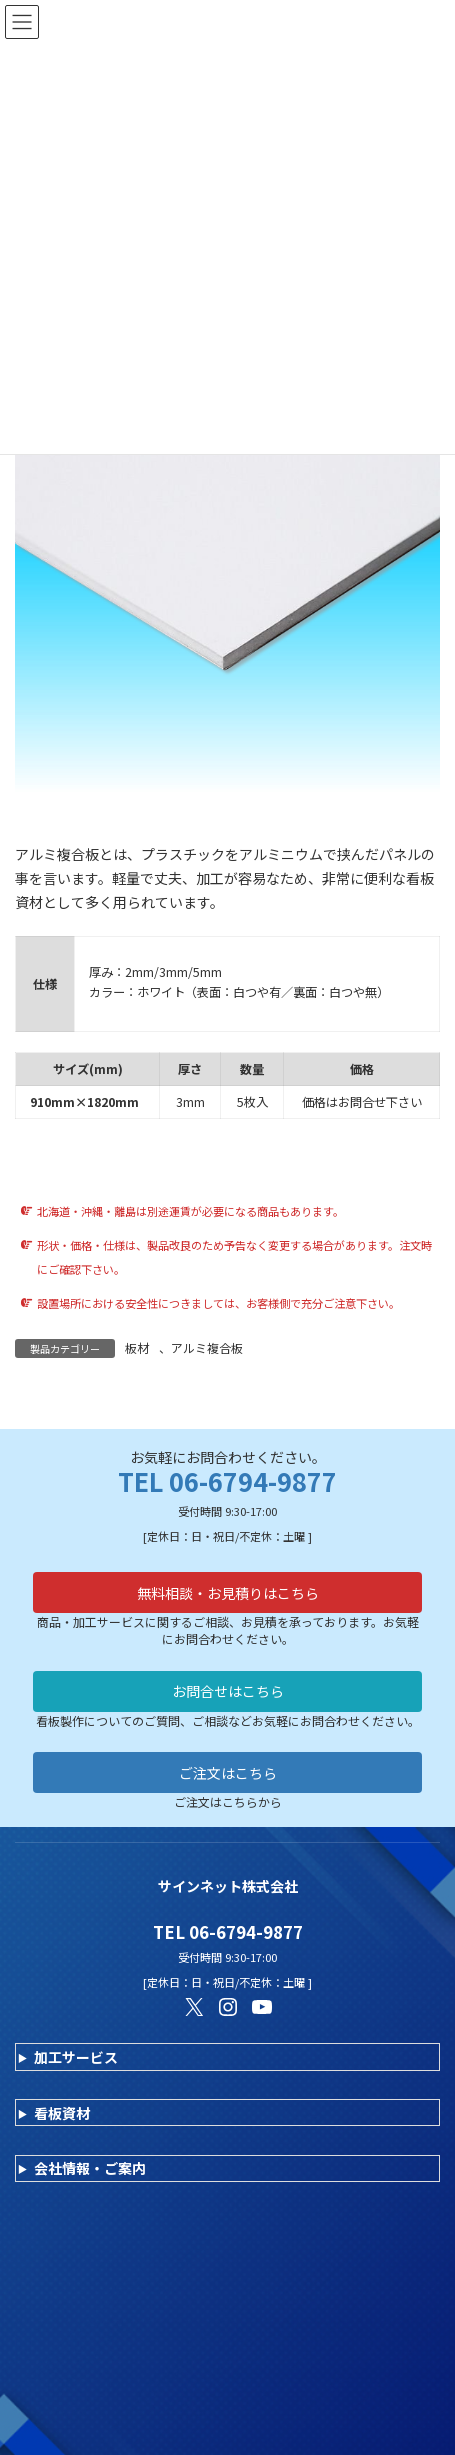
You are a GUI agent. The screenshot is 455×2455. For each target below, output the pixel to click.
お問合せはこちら (228, 1691)
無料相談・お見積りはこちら (228, 1593)
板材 (137, 1347)
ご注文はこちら (228, 1773)
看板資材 (62, 2113)
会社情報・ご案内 (90, 2168)
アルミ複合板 (207, 1347)
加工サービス (76, 2057)
